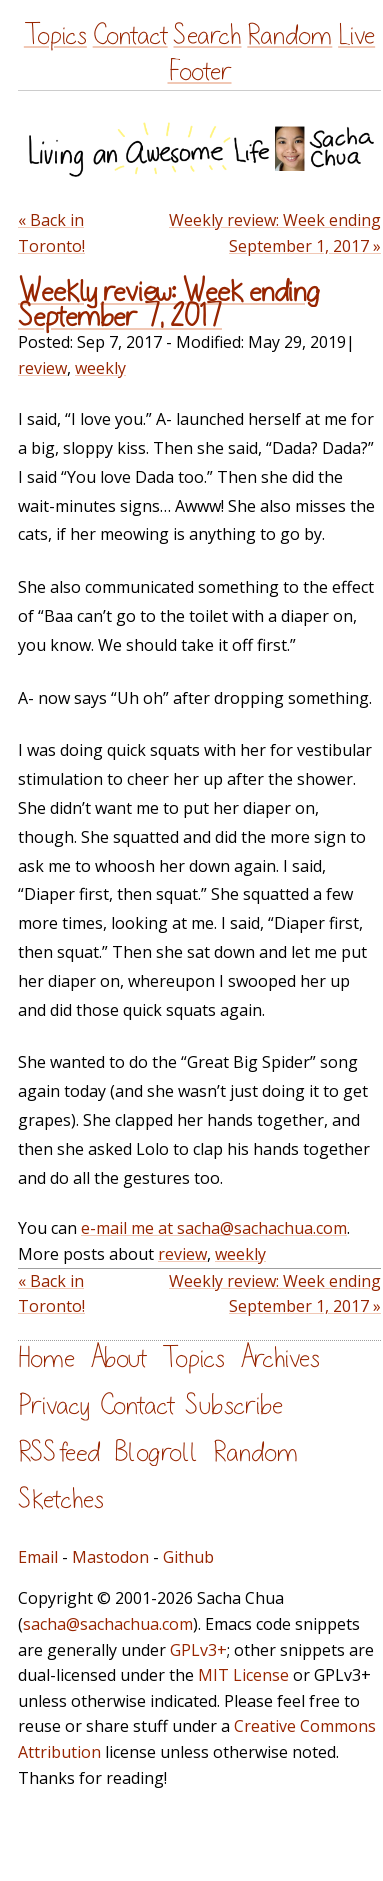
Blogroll (156, 1452)
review (42, 368)
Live (356, 35)
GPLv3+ (198, 1650)
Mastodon (110, 1557)
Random (289, 35)
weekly (100, 368)
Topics (55, 35)
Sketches (61, 1499)
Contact (130, 35)
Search (207, 35)
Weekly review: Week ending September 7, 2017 (169, 304)
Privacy (54, 1405)
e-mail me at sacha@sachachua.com (214, 1228)
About (118, 1358)
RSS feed (59, 1452)
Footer (200, 71)
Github (188, 1557)
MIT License (243, 1675)
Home (46, 1358)
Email (38, 1557)
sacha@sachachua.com (108, 1624)
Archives (280, 1358)
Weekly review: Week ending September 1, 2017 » (275, 233)
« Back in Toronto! (51, 233)
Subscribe (234, 1405)
